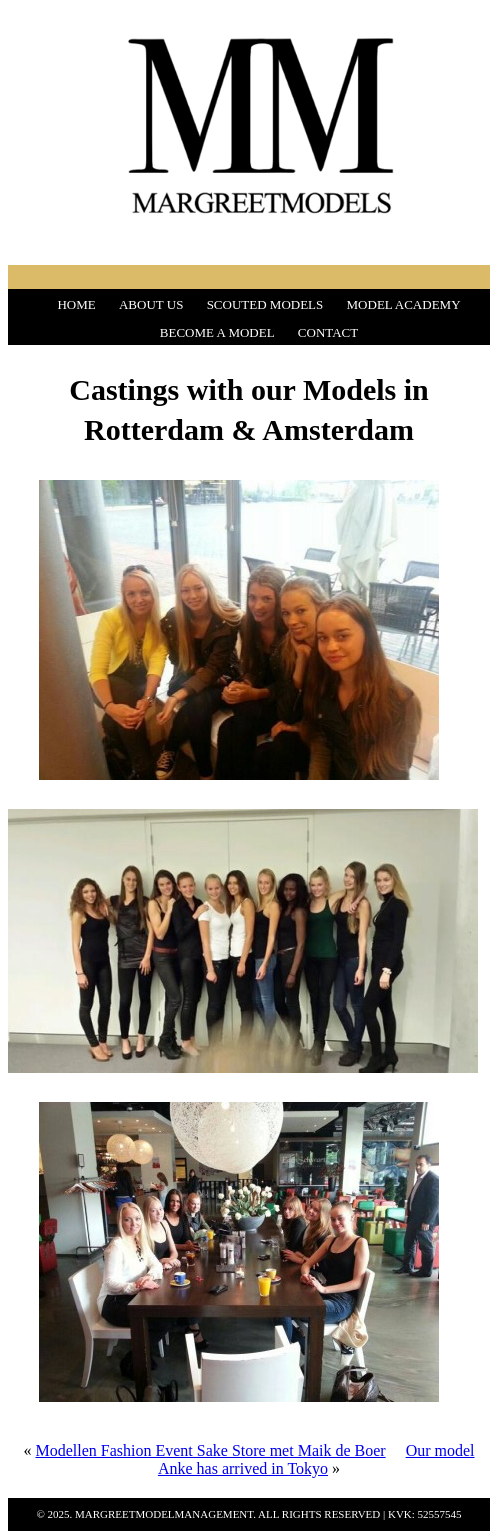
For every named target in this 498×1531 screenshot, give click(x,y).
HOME (76, 304)
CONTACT (328, 332)
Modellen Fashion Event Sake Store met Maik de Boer (210, 1450)
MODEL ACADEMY (404, 304)
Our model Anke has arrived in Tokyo (316, 1459)
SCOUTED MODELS (265, 304)
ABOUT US (151, 304)
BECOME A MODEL (217, 332)
